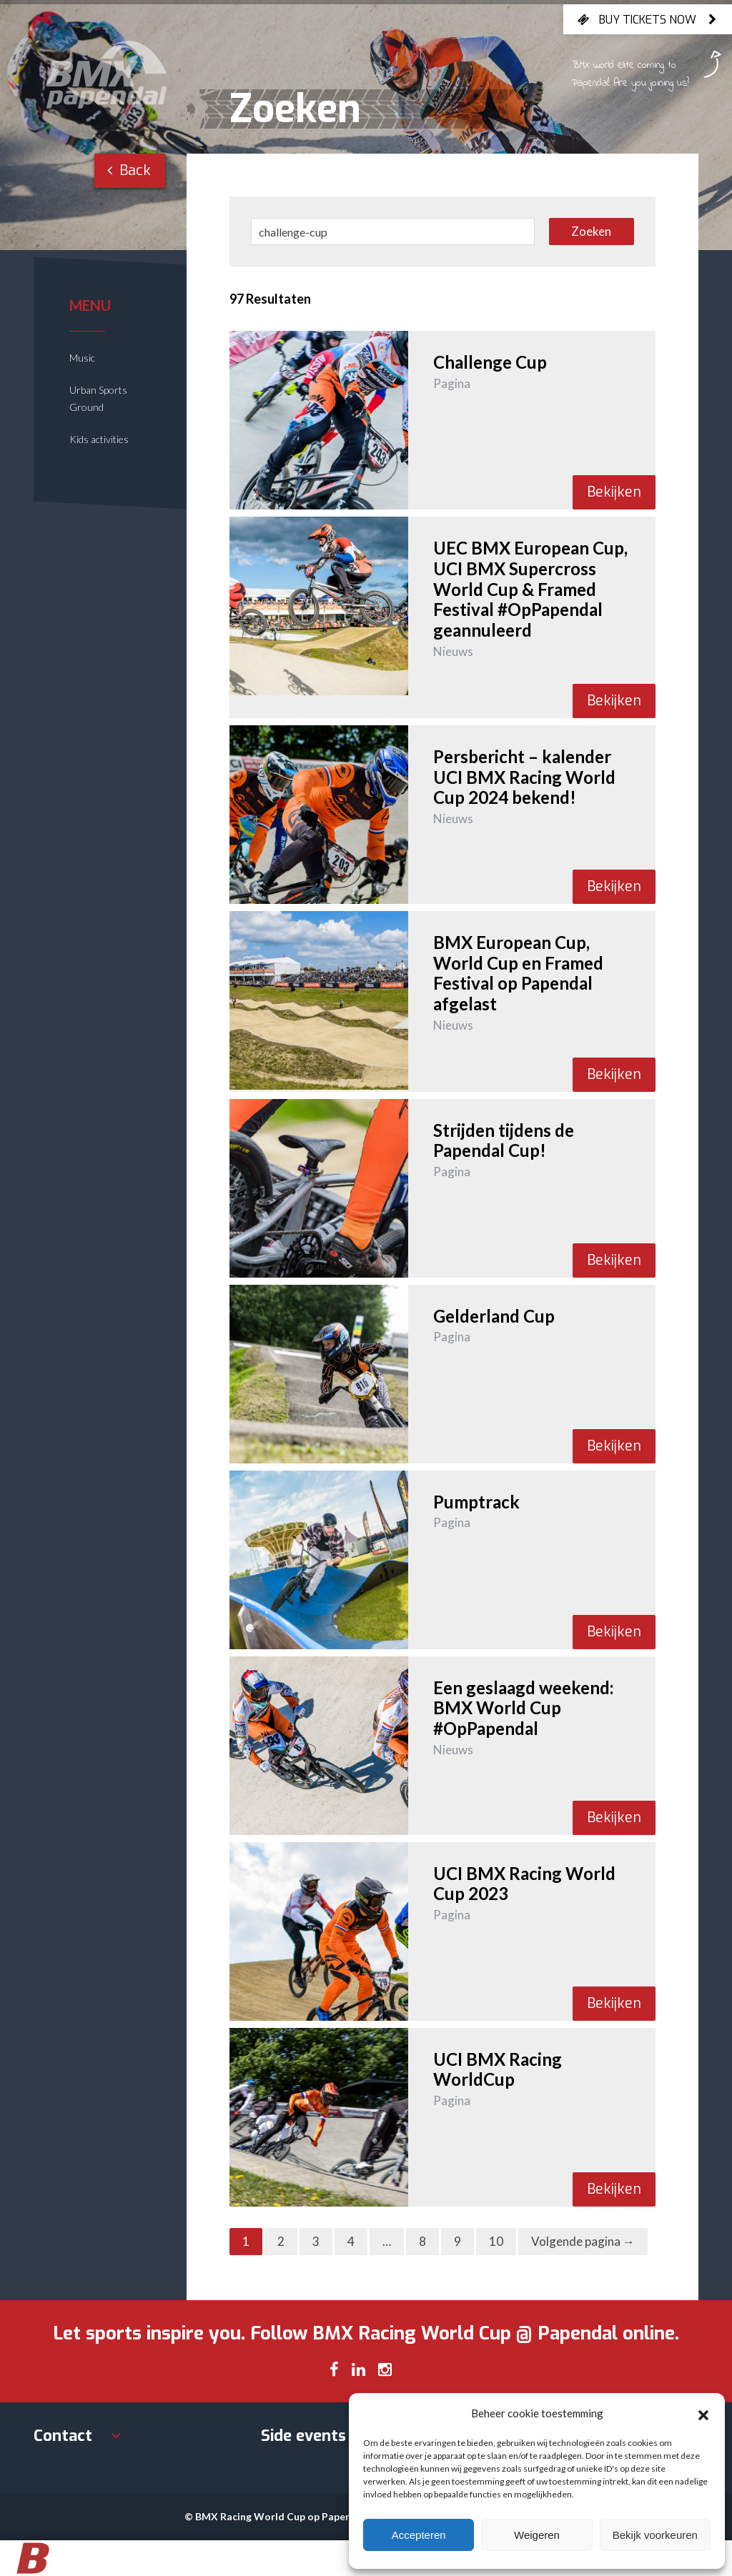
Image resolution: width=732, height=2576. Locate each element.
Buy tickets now (647, 19)
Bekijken (614, 492)
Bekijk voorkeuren (655, 2535)
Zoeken (591, 231)
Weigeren (537, 2535)
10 (496, 2241)
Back (129, 170)
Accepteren (419, 2535)
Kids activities (99, 439)
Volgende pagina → (583, 2241)
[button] (703, 2413)
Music (82, 358)
